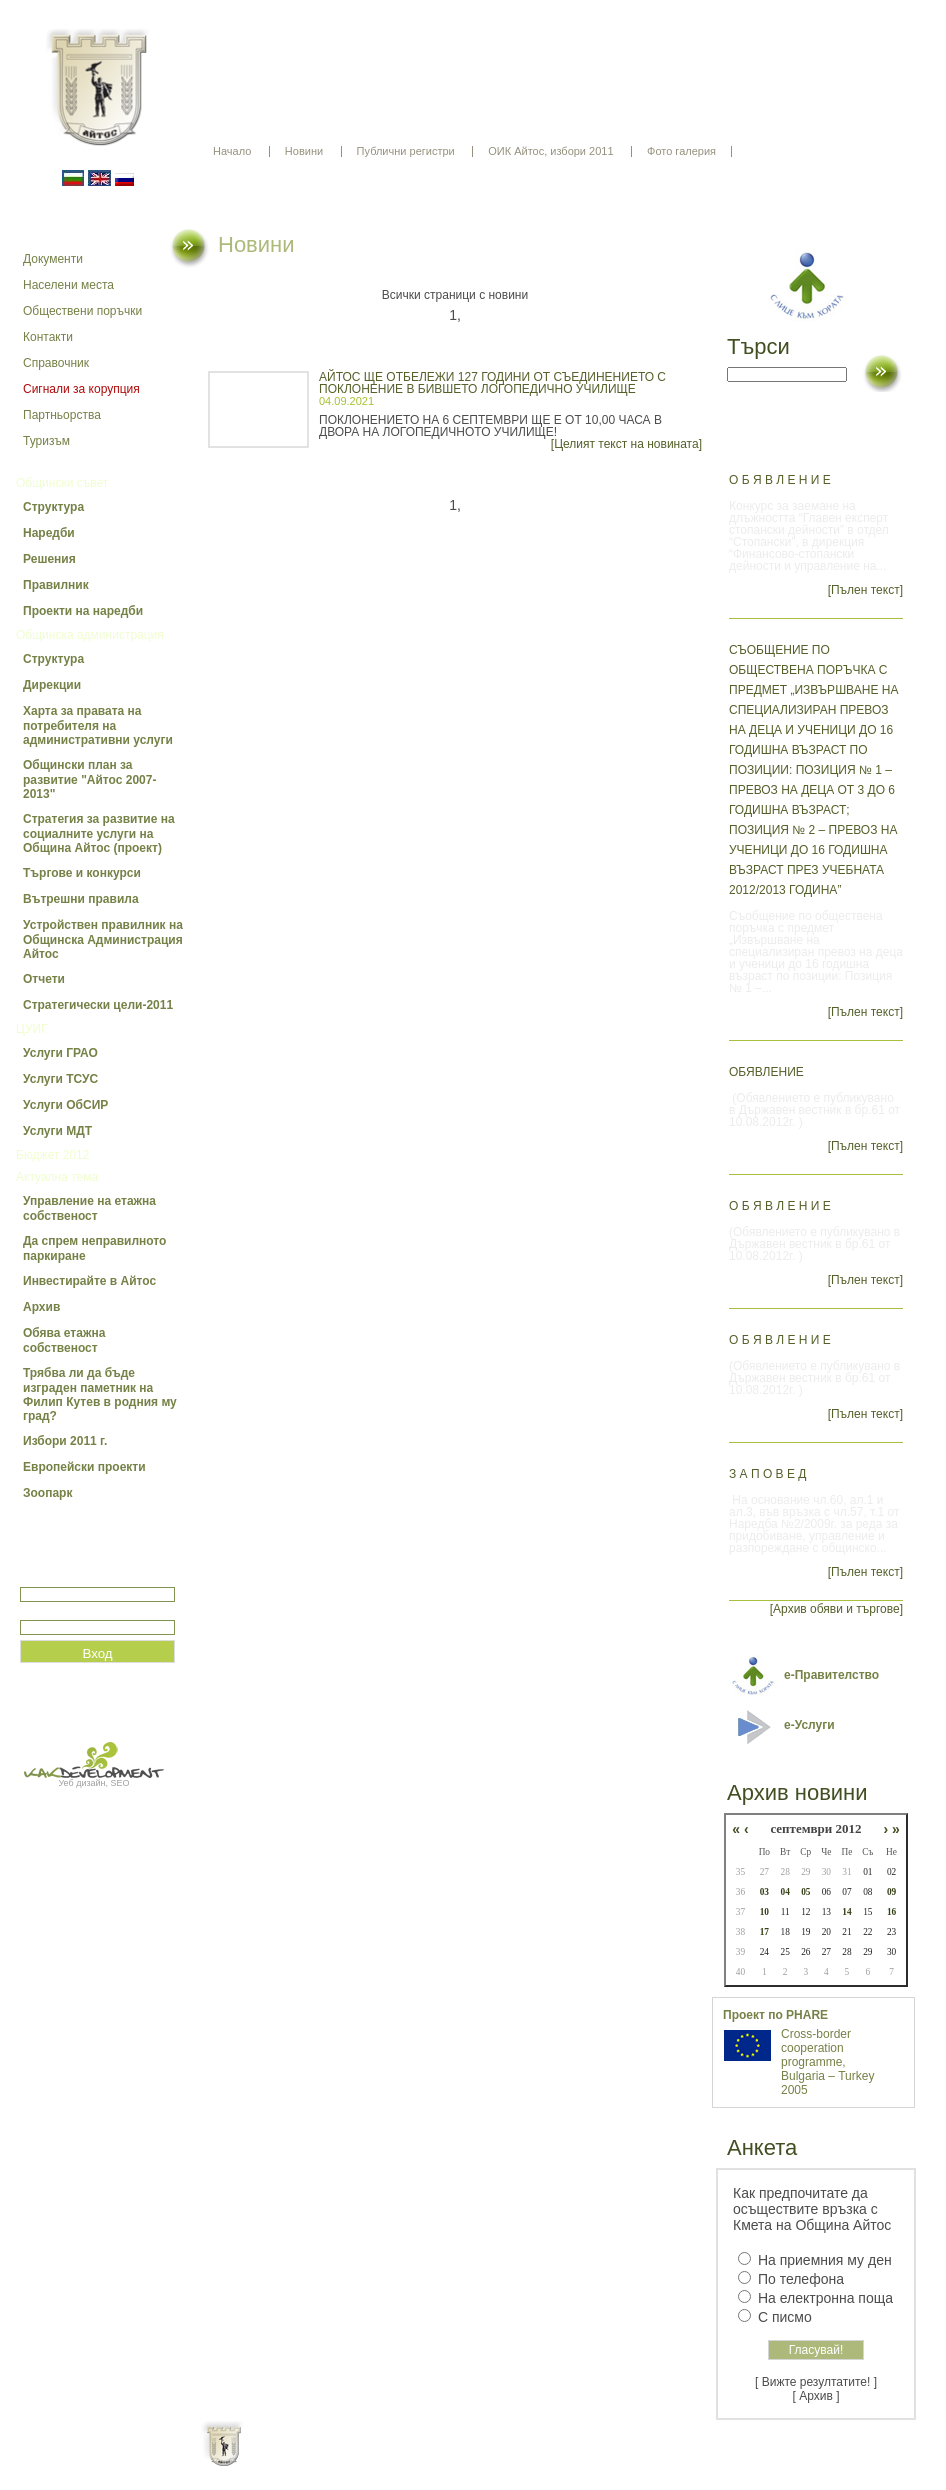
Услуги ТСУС (60, 1079)
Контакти (48, 337)
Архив (41, 1307)
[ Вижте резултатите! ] (816, 2382)
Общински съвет (62, 483)
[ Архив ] (816, 2396)
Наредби (49, 533)
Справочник (56, 363)
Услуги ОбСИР (65, 1105)
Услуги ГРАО (60, 1053)
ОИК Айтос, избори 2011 (550, 151)
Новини (304, 151)
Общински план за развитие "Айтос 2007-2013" (89, 779)
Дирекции (52, 685)
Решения (49, 559)
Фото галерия (681, 151)
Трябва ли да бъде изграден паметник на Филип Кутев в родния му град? (100, 1394)
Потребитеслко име (78, 1578)
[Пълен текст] (865, 590)
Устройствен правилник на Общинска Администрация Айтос (103, 939)
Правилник (56, 585)
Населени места (68, 285)
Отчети (44, 979)
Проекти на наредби (83, 611)
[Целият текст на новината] (626, 444)
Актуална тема (57, 1177)
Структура (53, 507)
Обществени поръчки (82, 311)
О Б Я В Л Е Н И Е (780, 1206)
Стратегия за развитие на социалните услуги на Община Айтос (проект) (99, 833)
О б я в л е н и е (780, 480)
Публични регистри (406, 151)
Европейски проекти (84, 1467)
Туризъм (46, 441)
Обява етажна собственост (64, 1340)
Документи (53, 259)
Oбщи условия (394, 2460)
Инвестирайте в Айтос (89, 1281)
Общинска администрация (90, 635)
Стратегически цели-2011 (98, 1005)
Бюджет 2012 (52, 1155)
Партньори (490, 2460)
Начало (232, 151)
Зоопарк (47, 1493)
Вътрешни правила (81, 899)
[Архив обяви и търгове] (836, 1609)
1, (455, 315)
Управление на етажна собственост (89, 1208)
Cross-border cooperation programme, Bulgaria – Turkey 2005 (827, 2062)
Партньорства (62, 415)
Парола (41, 1611)
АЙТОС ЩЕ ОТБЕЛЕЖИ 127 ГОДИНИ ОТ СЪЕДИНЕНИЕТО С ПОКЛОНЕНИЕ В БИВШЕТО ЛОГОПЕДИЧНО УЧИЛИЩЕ (492, 383)
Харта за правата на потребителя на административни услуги (98, 725)
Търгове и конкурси (82, 873)
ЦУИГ (32, 1029)
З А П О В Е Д (767, 1474)
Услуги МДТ (57, 1131)
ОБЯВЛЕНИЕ (766, 1072)
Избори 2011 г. (65, 1441)
